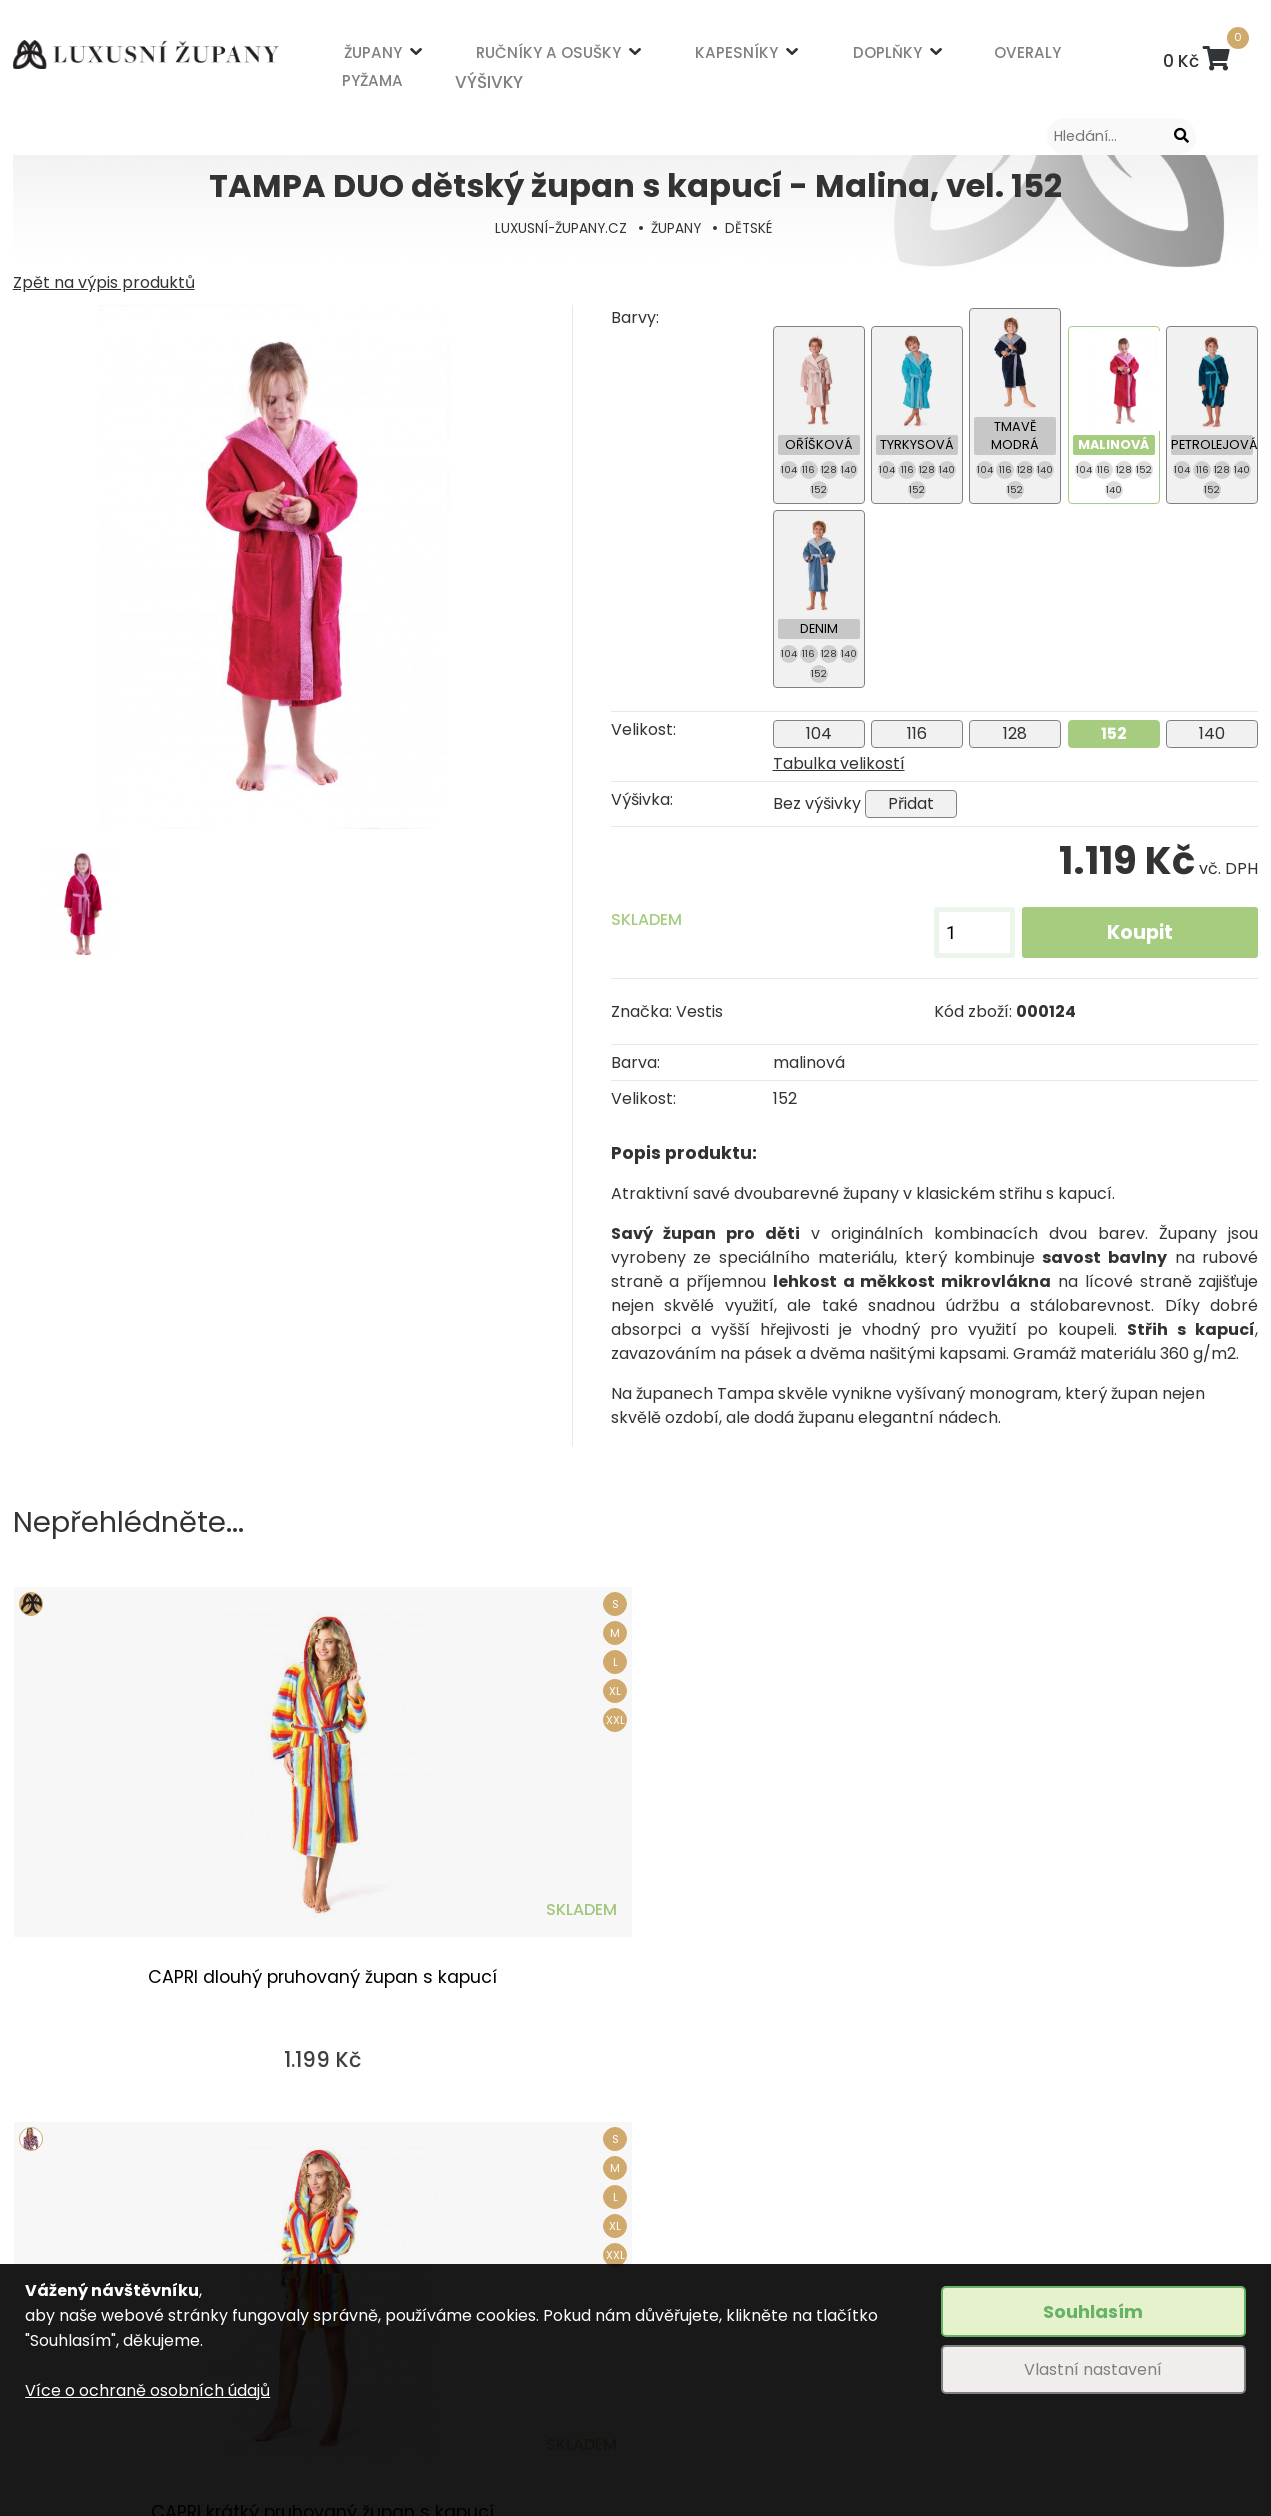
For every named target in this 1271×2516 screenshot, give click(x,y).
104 (819, 733)
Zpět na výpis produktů (104, 282)
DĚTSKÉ (753, 228)
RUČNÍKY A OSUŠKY (484, 56)
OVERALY (794, 56)
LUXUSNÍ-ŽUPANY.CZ (557, 228)
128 (1015, 733)
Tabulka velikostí (839, 763)
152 (1114, 733)
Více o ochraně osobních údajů (147, 2390)
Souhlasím (1093, 2311)
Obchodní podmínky (396, 2226)
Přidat (911, 803)
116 (917, 733)
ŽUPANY (364, 56)
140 (1212, 733)
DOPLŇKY (709, 56)
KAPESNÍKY (614, 56)
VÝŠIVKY (430, 76)
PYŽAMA (364, 76)
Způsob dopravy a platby (414, 2261)
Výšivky (647, 2226)
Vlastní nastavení (1093, 2369)
